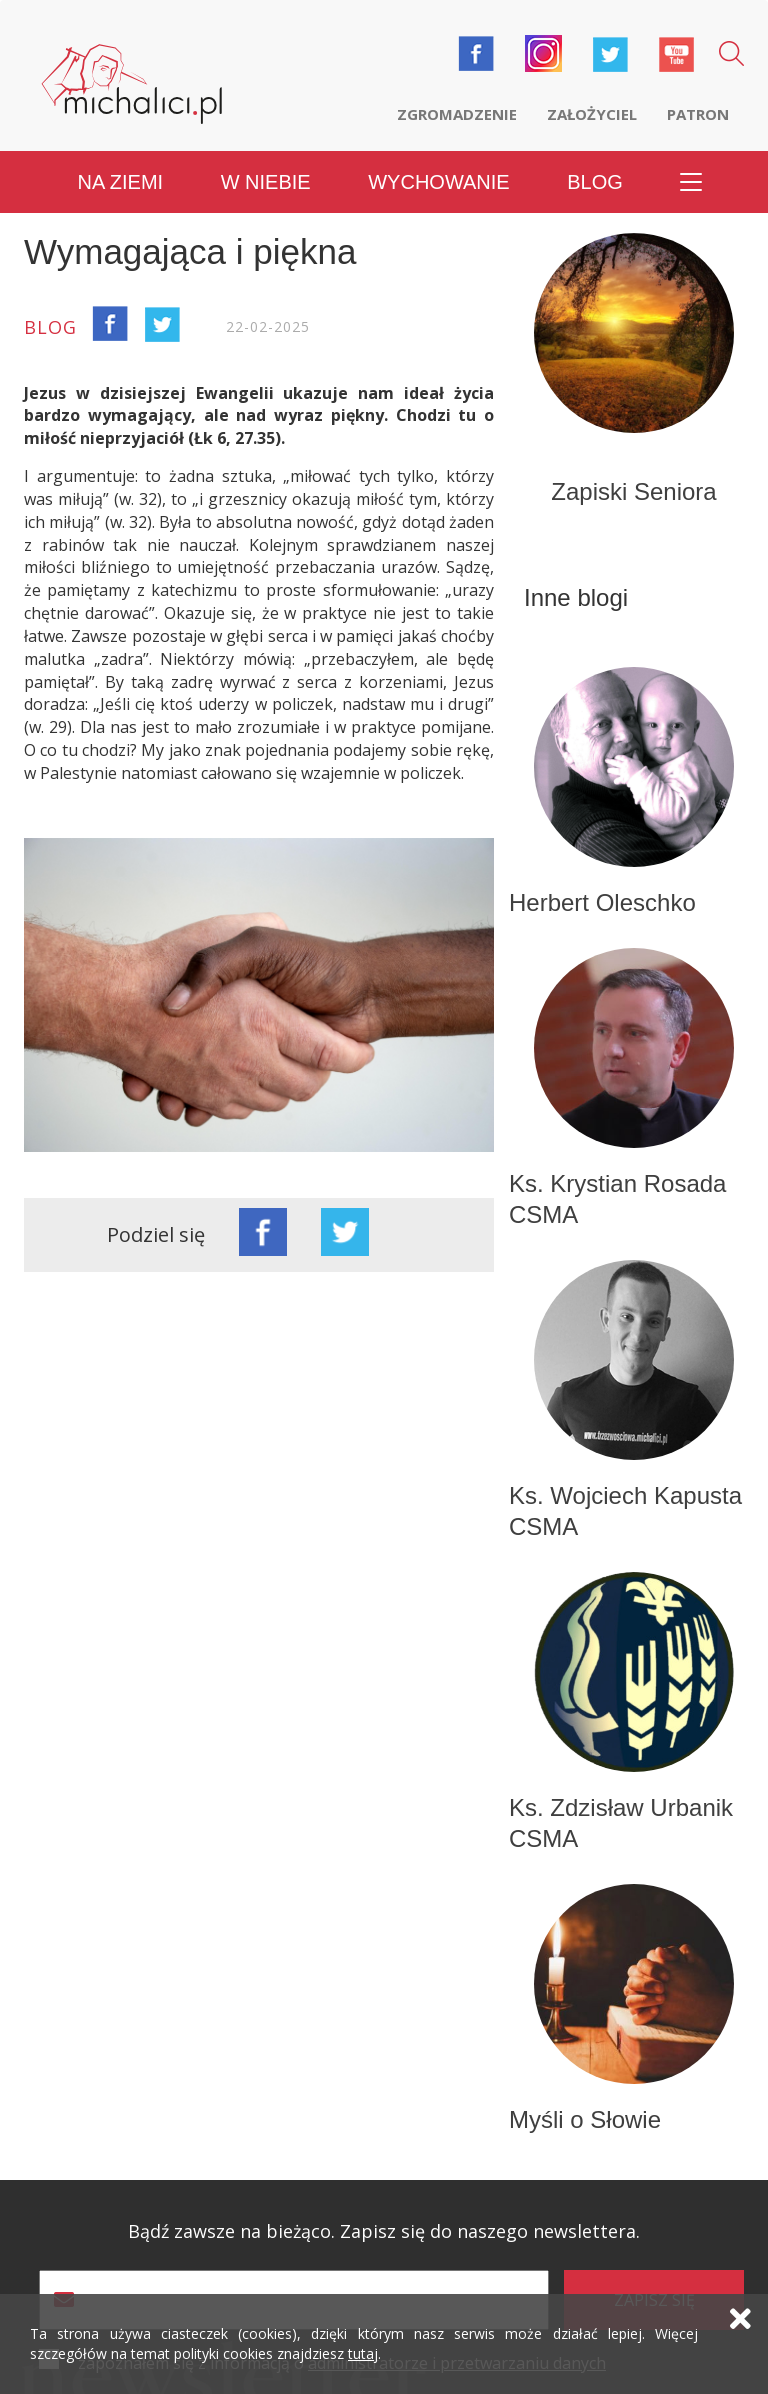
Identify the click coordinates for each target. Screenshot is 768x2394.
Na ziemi (121, 182)
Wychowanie (438, 182)
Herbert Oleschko (602, 902)
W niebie (266, 182)
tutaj (363, 2353)
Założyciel (592, 114)
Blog (595, 182)
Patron (698, 114)
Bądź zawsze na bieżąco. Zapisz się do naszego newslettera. (384, 2231)
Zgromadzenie (457, 114)
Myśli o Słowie (585, 2119)
